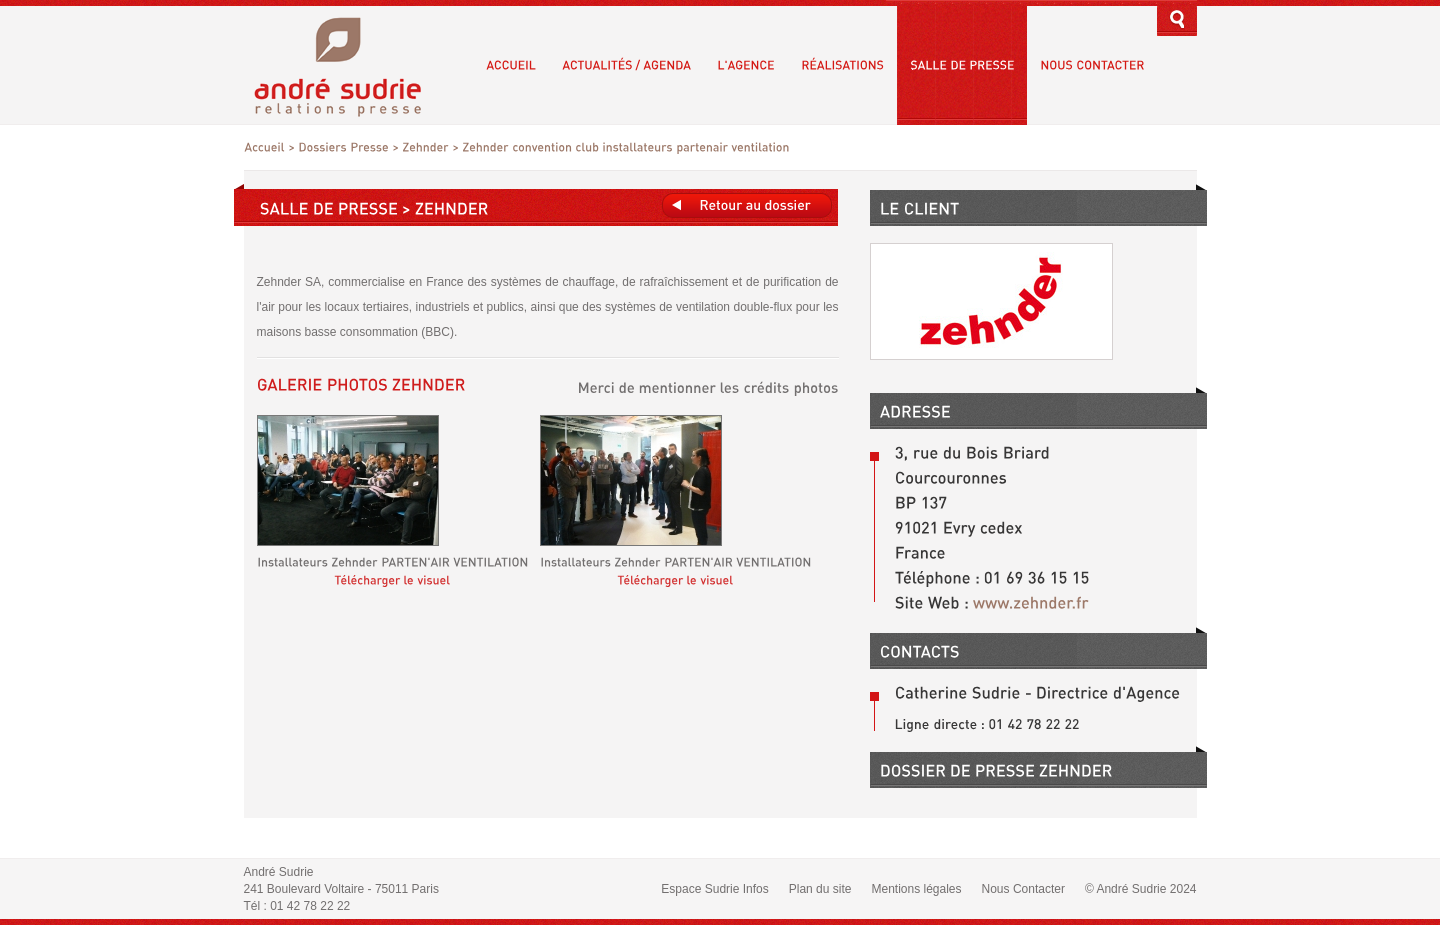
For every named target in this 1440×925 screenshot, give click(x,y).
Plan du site (820, 889)
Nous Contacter (1023, 889)
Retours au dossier (747, 205)
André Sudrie (348, 64)
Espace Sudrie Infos (714, 889)
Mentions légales (916, 889)
